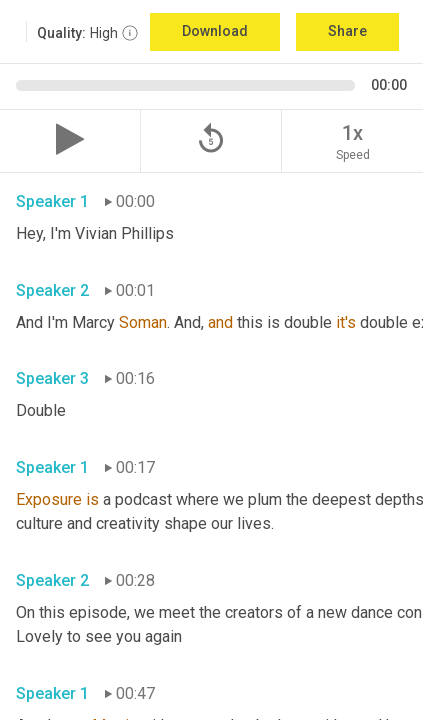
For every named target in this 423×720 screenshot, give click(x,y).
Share (347, 31)
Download (215, 31)
